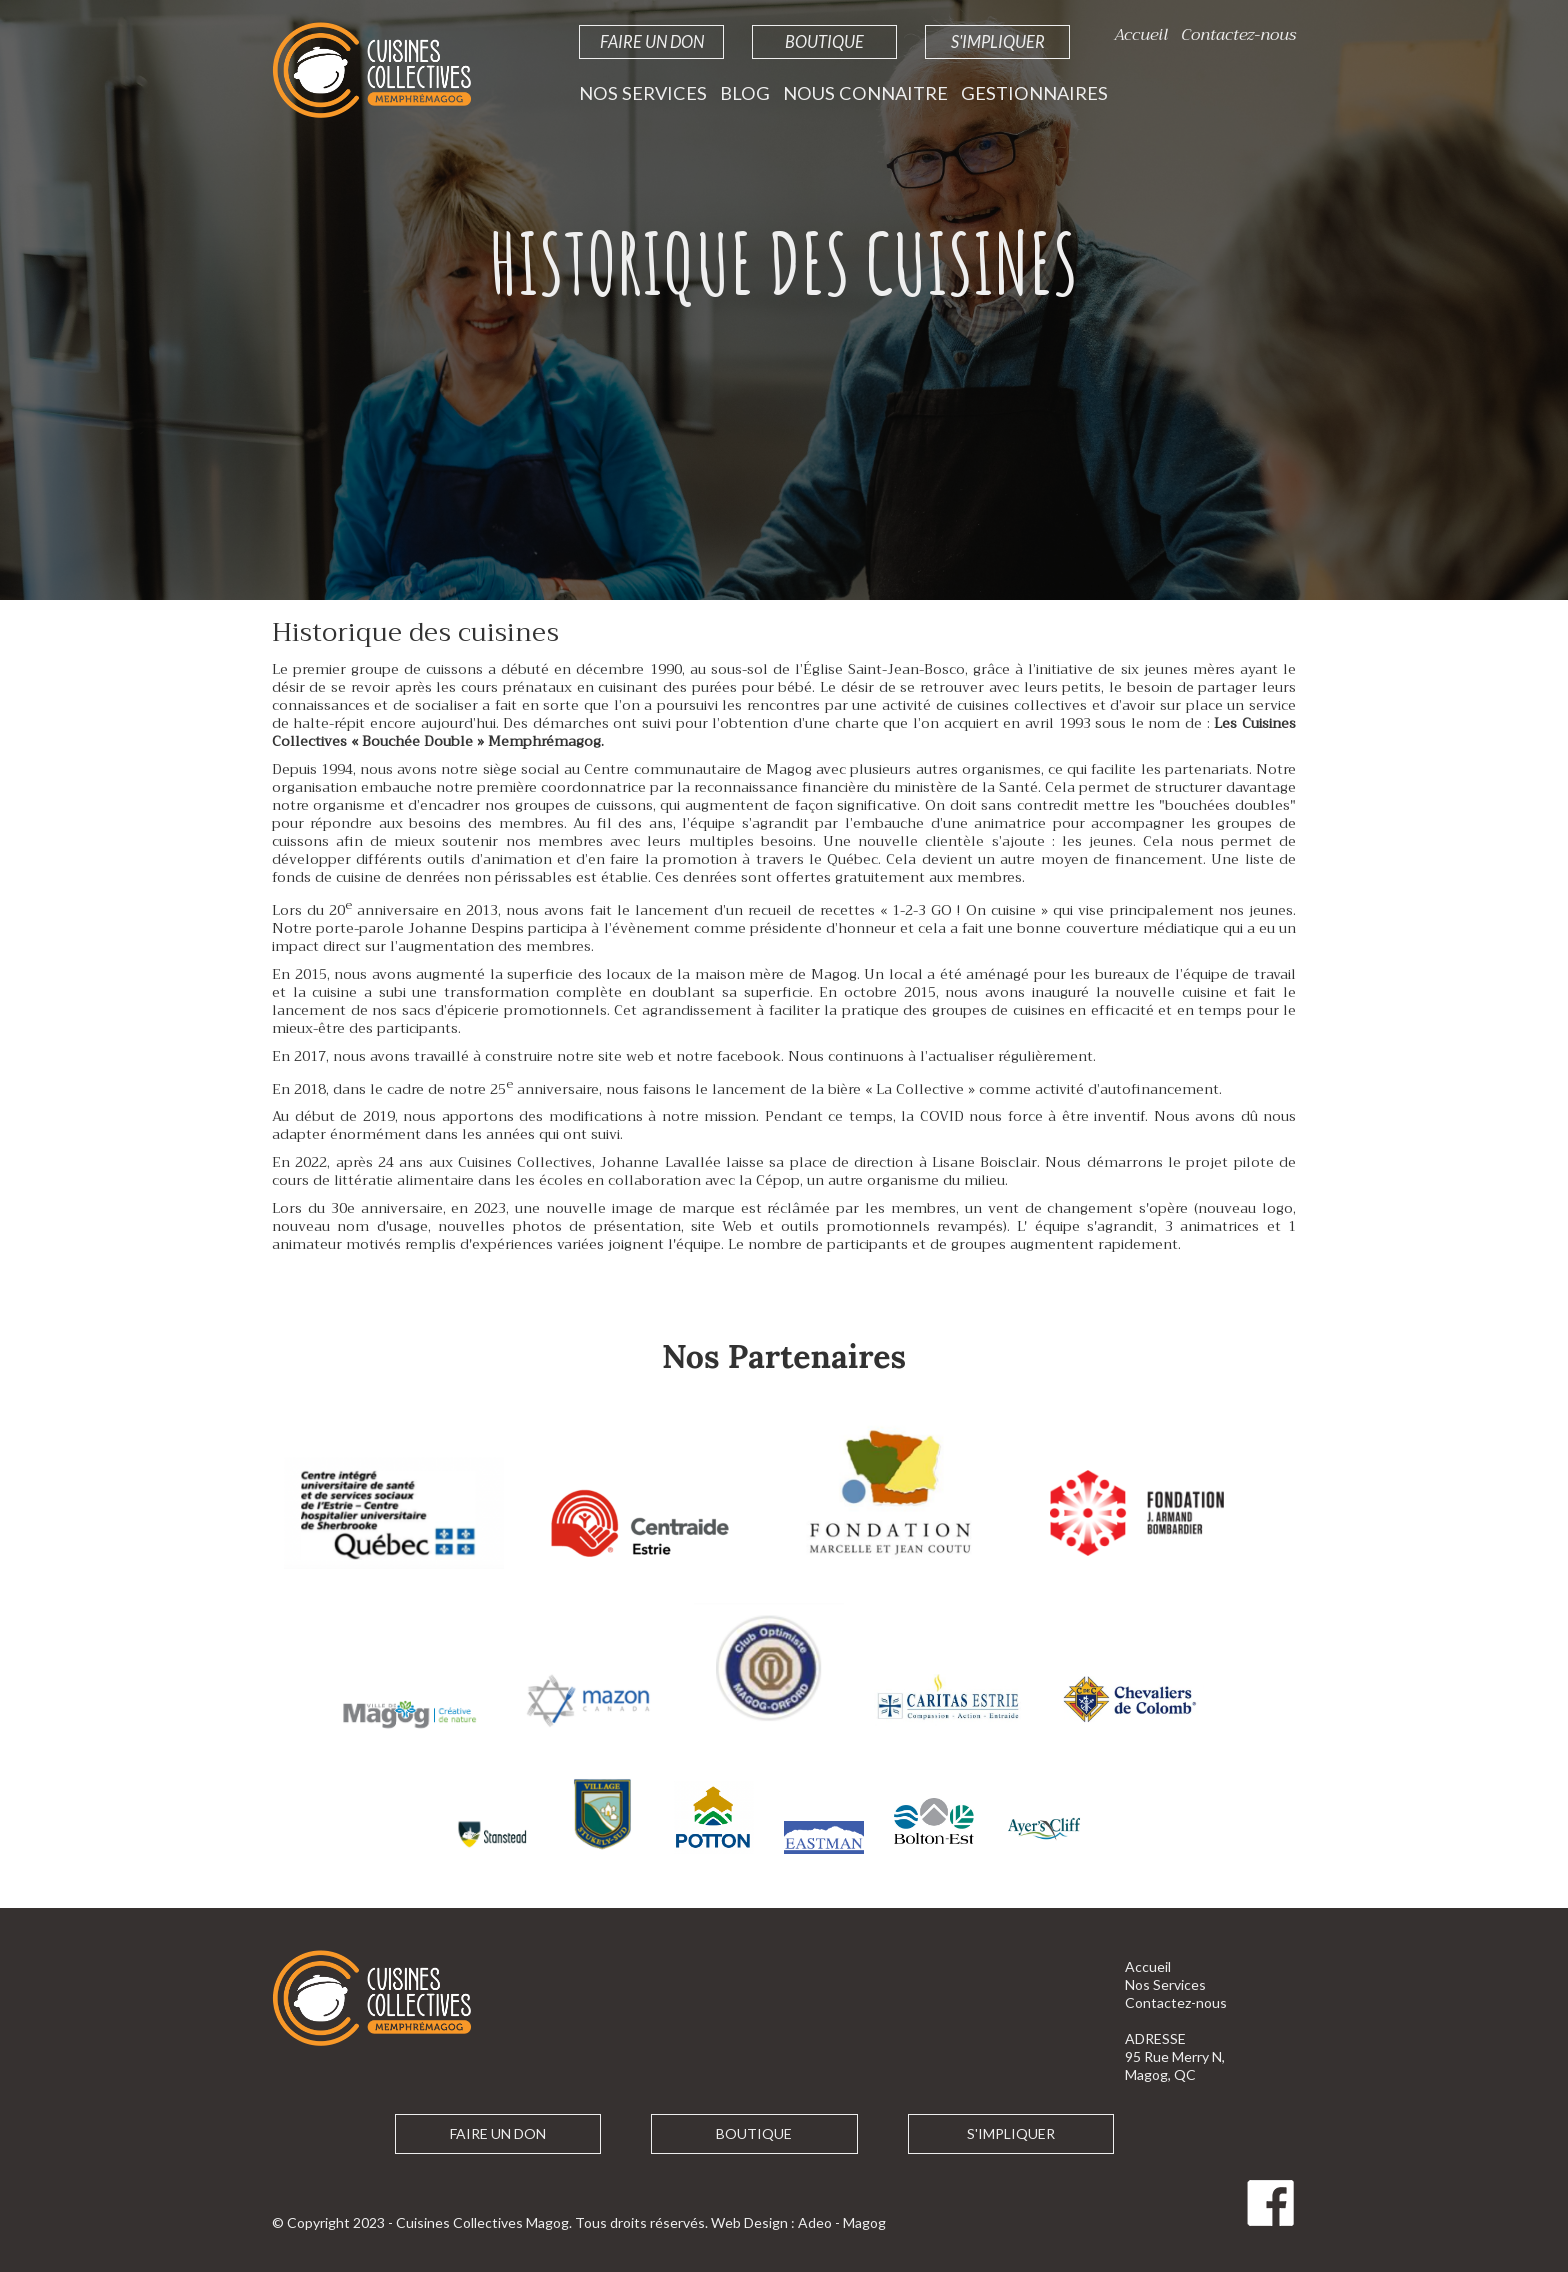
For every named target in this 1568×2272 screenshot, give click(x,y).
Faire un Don (652, 41)
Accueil (1141, 34)
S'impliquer (998, 41)
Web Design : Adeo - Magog (798, 2222)
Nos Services (643, 93)
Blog (745, 93)
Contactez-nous (1238, 34)
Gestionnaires (1034, 93)
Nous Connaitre (865, 93)
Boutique (824, 41)
